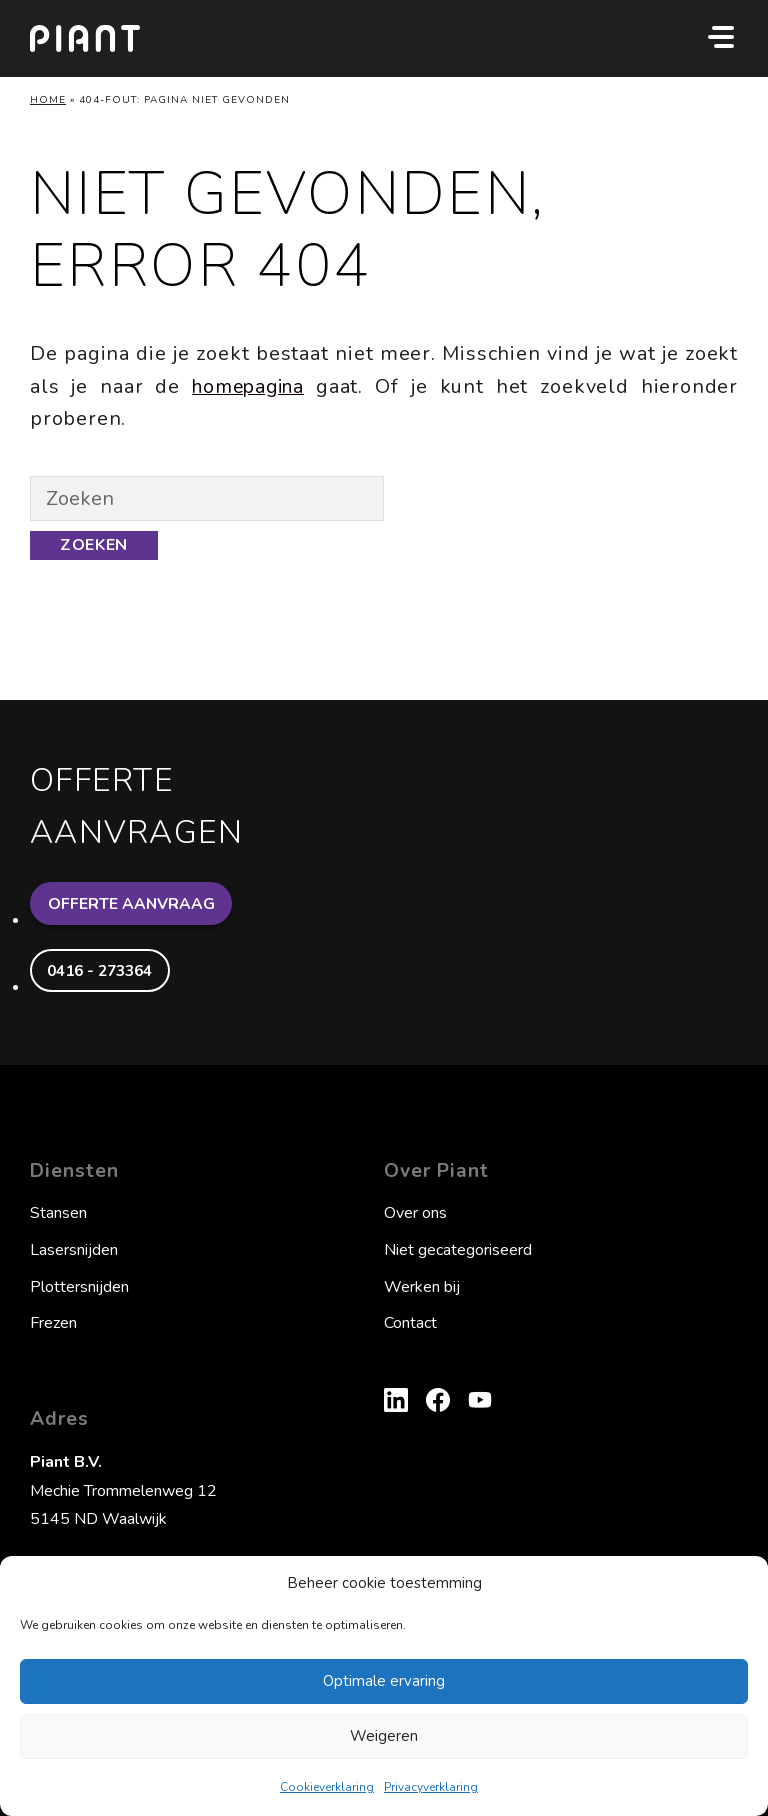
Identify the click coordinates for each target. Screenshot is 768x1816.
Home (48, 100)
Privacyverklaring (431, 1787)
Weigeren (384, 1736)
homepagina (249, 386)
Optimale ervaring (384, 1681)
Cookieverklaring (327, 1787)
